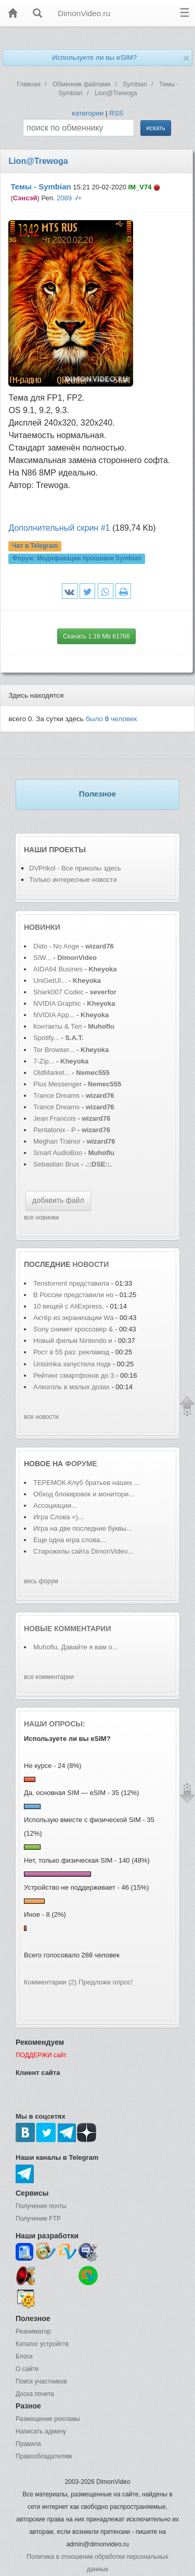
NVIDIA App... (54, 1015)
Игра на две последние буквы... (82, 1528)
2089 (64, 198)
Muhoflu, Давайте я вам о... (75, 1647)
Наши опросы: (54, 1724)
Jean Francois (55, 1118)
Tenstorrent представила (71, 1283)
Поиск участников (41, 2381)
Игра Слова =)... (58, 1517)
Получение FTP (38, 2218)
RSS (116, 113)
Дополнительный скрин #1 (59, 527)
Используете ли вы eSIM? (94, 57)
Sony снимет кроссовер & (73, 1329)
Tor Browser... (53, 1050)
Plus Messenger (57, 1084)
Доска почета (35, 2394)
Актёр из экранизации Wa (73, 1318)
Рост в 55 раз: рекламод (71, 1352)
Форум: (76, 558)
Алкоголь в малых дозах (72, 1387)
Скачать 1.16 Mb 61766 (96, 636)
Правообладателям (44, 2456)
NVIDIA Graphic (57, 1003)
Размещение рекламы (48, 2419)
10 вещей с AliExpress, (69, 1306)
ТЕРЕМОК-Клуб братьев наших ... (86, 1482)
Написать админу (41, 2431)
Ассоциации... (55, 1505)
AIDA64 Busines (58, 969)
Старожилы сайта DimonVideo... (83, 1551)
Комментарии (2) (50, 1982)
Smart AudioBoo (57, 1153)
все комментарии (49, 1677)
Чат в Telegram (35, 546)
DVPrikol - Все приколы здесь (75, 868)
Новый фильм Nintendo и (73, 1340)
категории (87, 113)
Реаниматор (33, 2331)
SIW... (42, 958)
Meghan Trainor (57, 1141)
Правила (28, 2443)
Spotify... (46, 1038)
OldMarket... (51, 1072)
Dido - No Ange (56, 946)
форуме (81, 1463)
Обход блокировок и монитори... (83, 1494)
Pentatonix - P (54, 1130)
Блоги (24, 2356)
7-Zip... (43, 1061)
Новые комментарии (67, 1628)
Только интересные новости (73, 879)
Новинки (42, 927)
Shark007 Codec (58, 992)
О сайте (27, 2369)
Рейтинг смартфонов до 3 (73, 1375)
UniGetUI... (50, 980)
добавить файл (58, 1200)
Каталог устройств (42, 2344)
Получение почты (41, 2206)
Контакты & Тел (57, 1026)
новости (90, 1264)
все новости (41, 1416)
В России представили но (73, 1295)
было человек (111, 719)
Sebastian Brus (56, 1164)
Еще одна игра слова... (69, 1540)
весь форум (41, 1581)
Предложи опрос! (106, 1982)
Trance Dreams (57, 1095)
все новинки (41, 1217)
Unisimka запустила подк (72, 1364)
